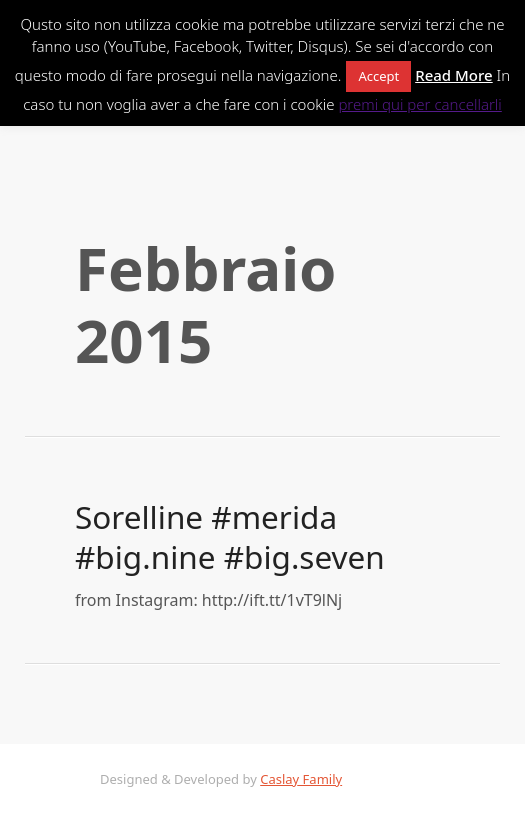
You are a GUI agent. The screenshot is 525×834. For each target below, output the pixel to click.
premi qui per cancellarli (419, 104)
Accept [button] (378, 76)
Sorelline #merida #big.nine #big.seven (230, 536)
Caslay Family (301, 779)
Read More (453, 75)
